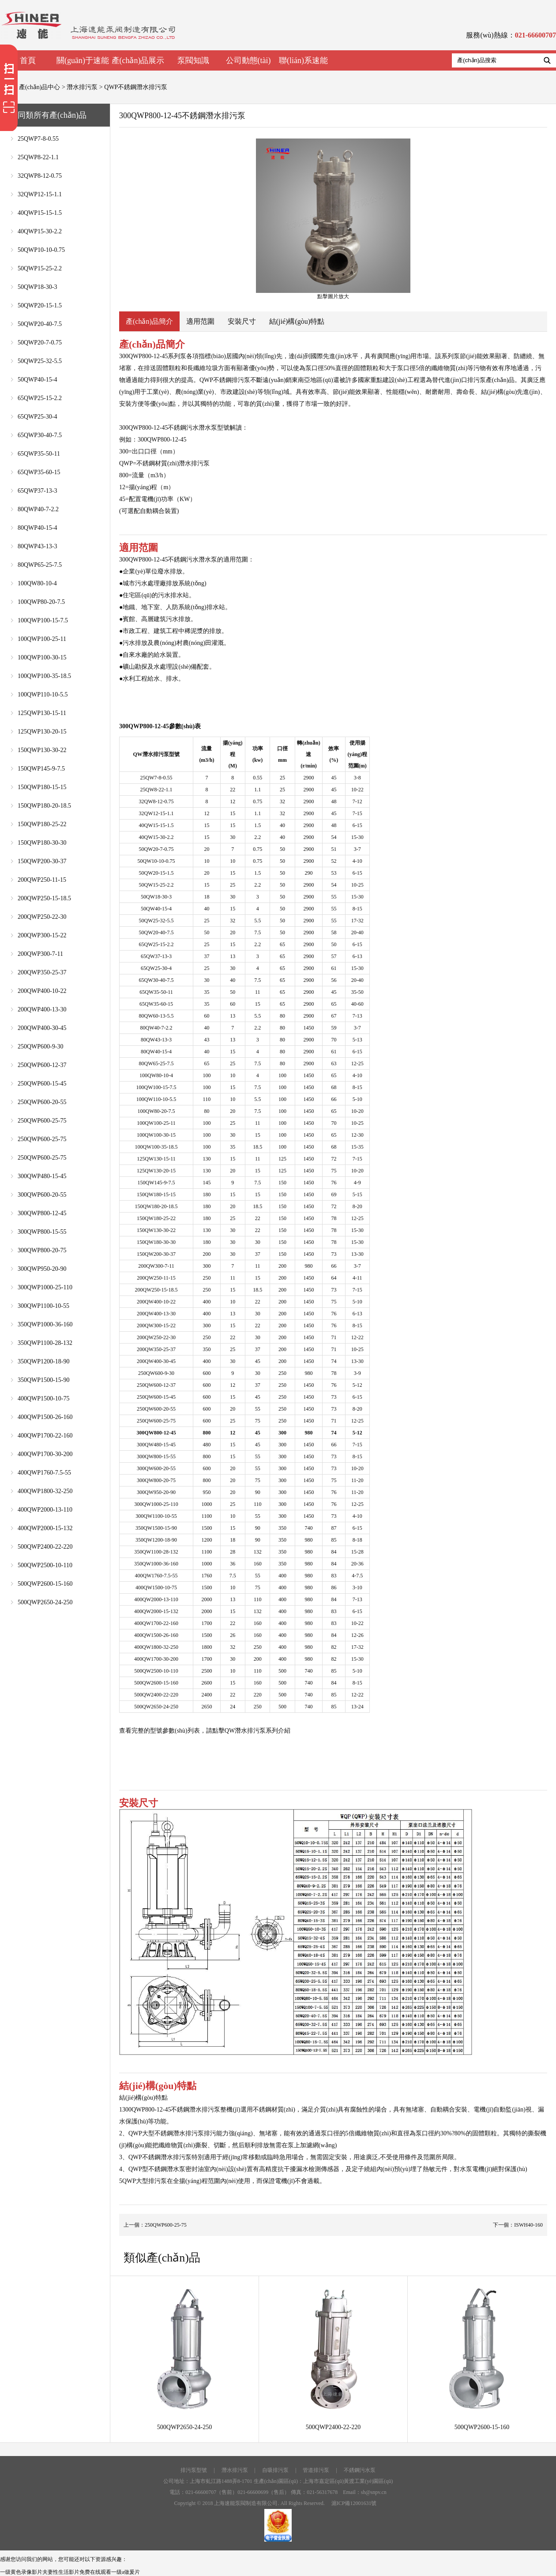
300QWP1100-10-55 (43, 1306)
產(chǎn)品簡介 (149, 321)
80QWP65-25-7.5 (40, 565)
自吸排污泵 (275, 2470)
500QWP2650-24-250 (45, 1602)
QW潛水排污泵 (245, 1730)
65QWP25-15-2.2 (40, 398)
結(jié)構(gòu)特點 (296, 321)
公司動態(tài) (248, 60)
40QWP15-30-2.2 (40, 231)
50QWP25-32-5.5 (40, 361)
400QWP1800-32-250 (45, 1491)
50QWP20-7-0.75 (40, 342)
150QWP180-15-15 (42, 787)
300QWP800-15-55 (42, 1231)
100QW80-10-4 (37, 583)
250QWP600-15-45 (42, 1083)
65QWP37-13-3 (37, 490)
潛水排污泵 (82, 87)
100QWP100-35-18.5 (44, 676)
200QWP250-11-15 (42, 879)
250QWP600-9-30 (40, 1046)
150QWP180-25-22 (42, 824)
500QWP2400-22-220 (45, 1546)
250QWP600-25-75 (42, 1120)
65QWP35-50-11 (39, 453)
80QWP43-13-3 (37, 546)
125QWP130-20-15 (42, 731)
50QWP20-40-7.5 (40, 324)
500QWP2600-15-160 (45, 1583)
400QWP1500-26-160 (45, 1417)
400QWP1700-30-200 (45, 1454)
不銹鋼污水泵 (360, 2470)
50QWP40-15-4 (37, 379)
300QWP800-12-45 (42, 1213)
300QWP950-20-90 (42, 1269)
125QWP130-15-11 (42, 713)
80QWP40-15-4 (37, 527)
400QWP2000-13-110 (45, 1509)
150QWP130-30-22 (42, 750)
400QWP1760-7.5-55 (44, 1472)
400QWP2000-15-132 (45, 1528)
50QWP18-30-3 (37, 287)
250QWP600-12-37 (42, 1065)
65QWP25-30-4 (37, 416)
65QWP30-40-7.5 (40, 435)
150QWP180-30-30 (42, 842)
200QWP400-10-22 (42, 991)
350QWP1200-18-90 (43, 1361)
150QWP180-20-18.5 (44, 805)
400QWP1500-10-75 (43, 1398)
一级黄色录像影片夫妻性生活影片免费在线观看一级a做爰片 (70, 2572)
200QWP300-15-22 (42, 935)
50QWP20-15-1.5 (40, 305)
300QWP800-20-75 (42, 1250)
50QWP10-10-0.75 (41, 250)
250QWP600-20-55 (42, 1102)
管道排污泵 (316, 2470)
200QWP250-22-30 (42, 917)
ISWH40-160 (528, 2225)
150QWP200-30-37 (42, 861)
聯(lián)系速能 (303, 60)
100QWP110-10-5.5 (43, 694)
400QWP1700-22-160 (45, 1435)
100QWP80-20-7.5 (41, 602)
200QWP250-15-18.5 (44, 898)
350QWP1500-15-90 (43, 1380)
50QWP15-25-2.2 (40, 268)
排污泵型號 (193, 2470)
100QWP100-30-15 (42, 657)
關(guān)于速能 (82, 60)
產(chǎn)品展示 (138, 60)
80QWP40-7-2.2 (38, 509)
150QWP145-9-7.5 (41, 768)
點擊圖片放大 (333, 219)
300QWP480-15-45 (42, 1176)
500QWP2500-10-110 (45, 1565)
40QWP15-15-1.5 (40, 213)
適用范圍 (200, 321)
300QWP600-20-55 (42, 1194)
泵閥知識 (193, 60)
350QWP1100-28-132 (45, 1343)
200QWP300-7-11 (40, 954)
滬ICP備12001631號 (354, 2503)
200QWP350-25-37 (42, 972)
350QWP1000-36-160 (45, 1324)
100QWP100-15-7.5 (43, 620)
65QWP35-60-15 (39, 472)
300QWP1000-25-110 (45, 1287)
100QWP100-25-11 (42, 639)
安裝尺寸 (242, 321)
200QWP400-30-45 (42, 1028)
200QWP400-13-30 (42, 1009)
